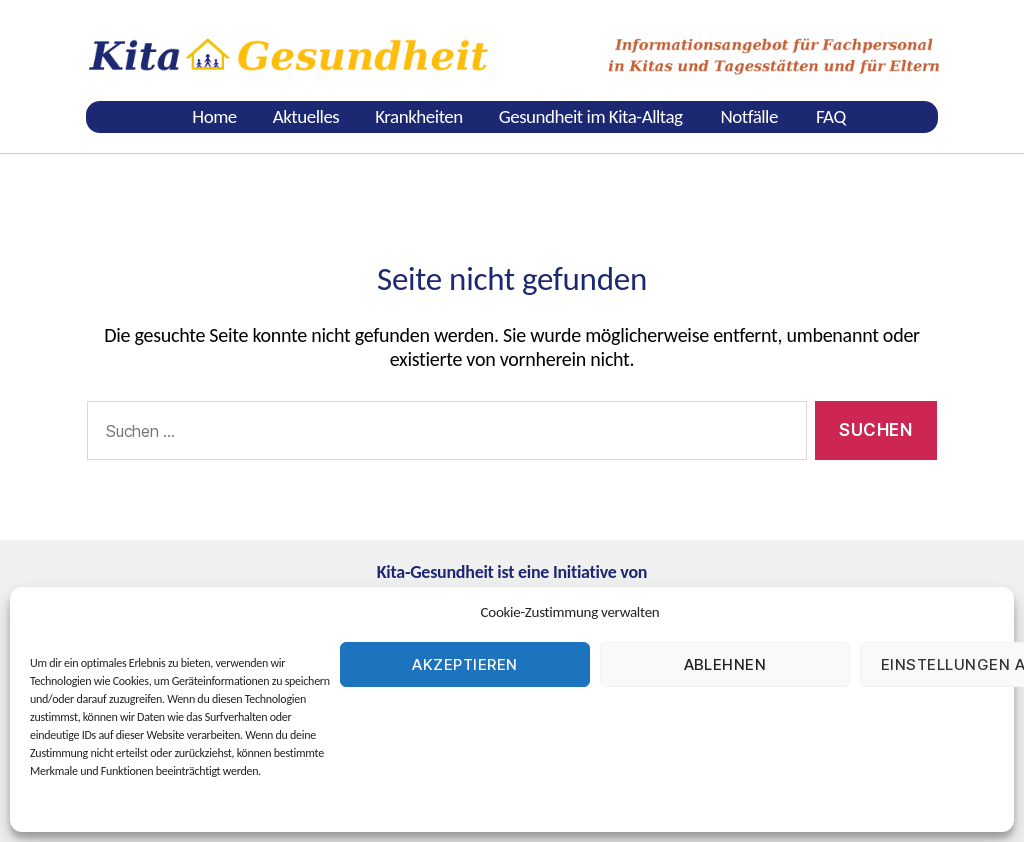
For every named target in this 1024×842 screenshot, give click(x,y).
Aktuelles (306, 116)
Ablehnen (725, 664)
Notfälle (749, 116)
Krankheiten (418, 116)
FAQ (831, 116)
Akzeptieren (465, 664)
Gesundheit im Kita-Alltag (591, 116)
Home (214, 116)
